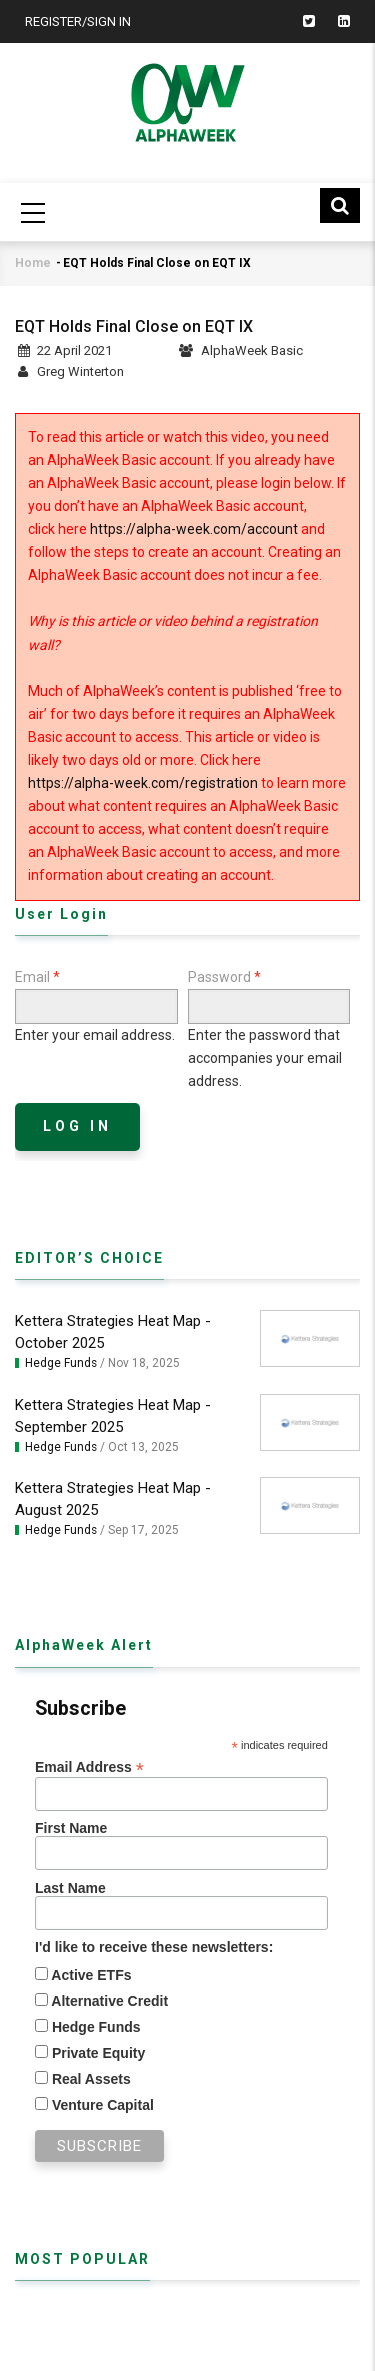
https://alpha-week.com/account (194, 529)
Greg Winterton (80, 371)
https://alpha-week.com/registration (143, 783)
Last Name (70, 1888)
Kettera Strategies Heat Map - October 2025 (113, 1332)
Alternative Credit (108, 2001)
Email (32, 977)
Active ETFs (90, 1975)
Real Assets (89, 2079)
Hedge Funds (61, 1363)
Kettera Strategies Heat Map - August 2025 (113, 1499)
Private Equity (96, 2053)
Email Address (89, 1767)
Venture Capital (101, 2105)
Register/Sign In (78, 21)
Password (219, 977)
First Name (71, 1828)
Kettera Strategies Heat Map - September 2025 (113, 1416)
